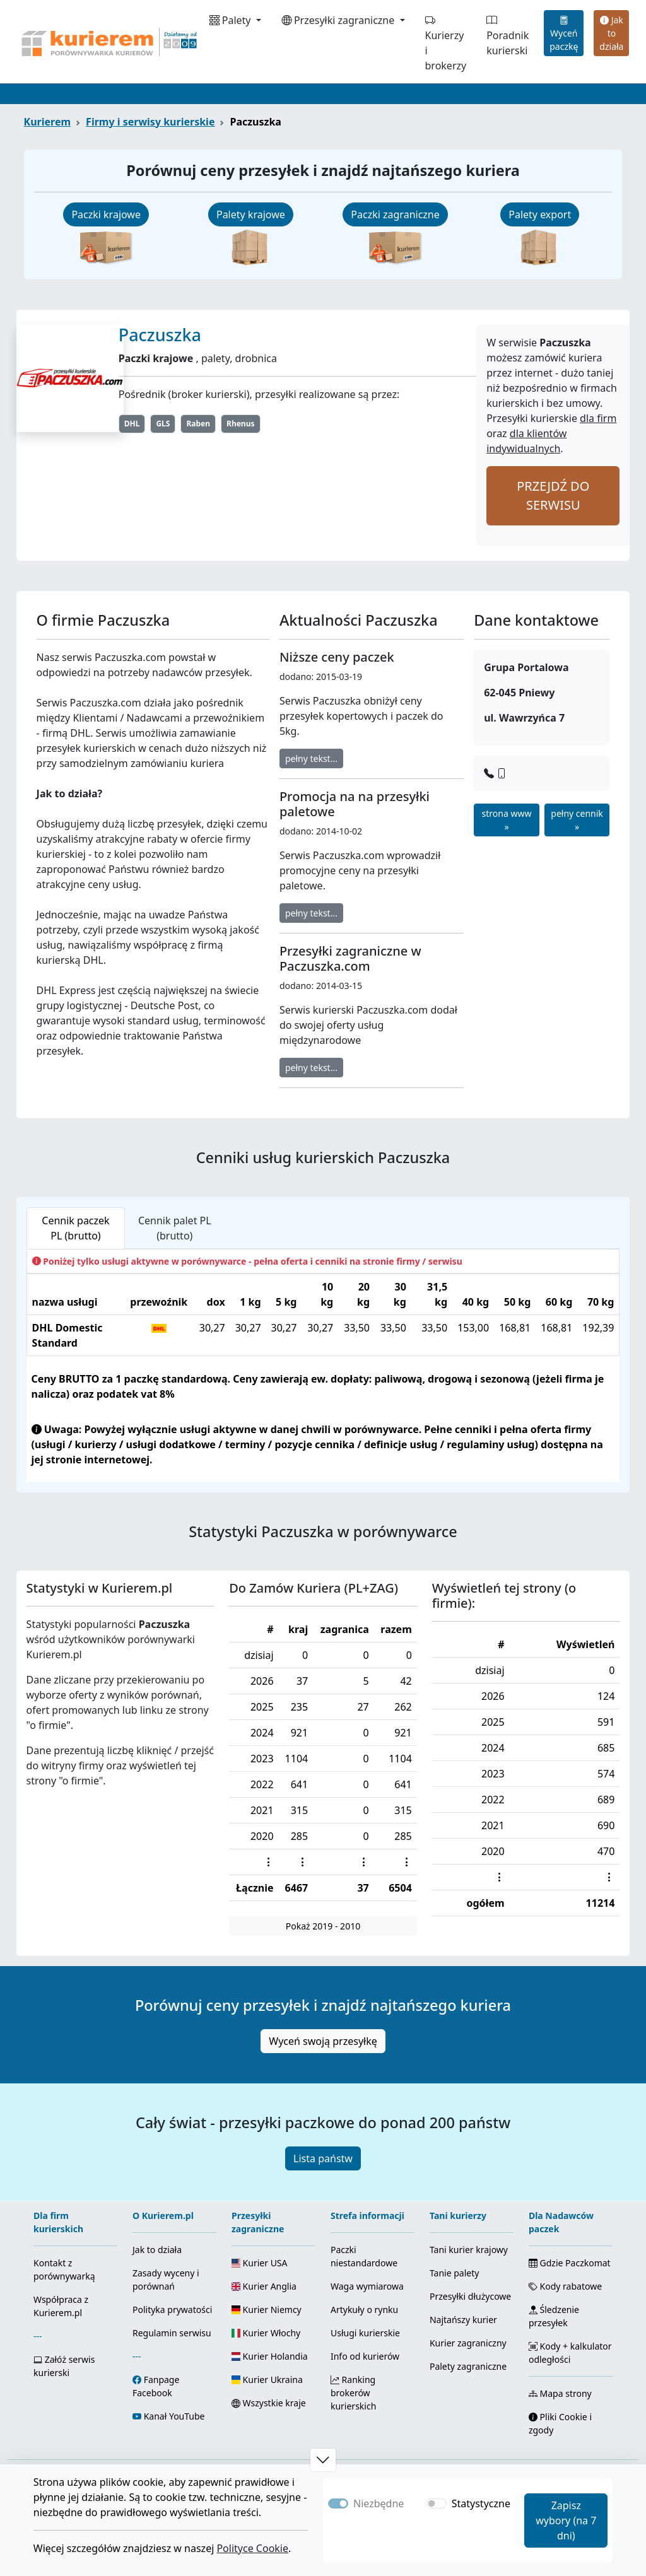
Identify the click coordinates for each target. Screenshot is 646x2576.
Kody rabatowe (565, 2286)
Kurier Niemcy (267, 2309)
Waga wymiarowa (367, 2286)
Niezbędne (378, 2503)
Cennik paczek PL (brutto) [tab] (75, 1228)
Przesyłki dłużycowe (470, 2296)
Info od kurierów (365, 2356)
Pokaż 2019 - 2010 (323, 1926)
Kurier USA (260, 2263)
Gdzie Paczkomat (570, 2263)
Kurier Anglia (264, 2286)
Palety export (539, 214)
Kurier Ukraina (267, 2380)
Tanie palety (454, 2273)
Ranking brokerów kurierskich (353, 2393)
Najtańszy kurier (463, 2320)
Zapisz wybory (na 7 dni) (566, 2520)
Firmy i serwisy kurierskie (150, 122)
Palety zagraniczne (468, 2366)
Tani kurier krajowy (469, 2250)
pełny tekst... (311, 758)
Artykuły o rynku (364, 2309)
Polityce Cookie (252, 2548)
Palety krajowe (250, 214)
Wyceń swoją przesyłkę (323, 2041)
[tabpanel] (323, 1365)
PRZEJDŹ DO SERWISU (553, 495)
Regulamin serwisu (171, 2333)
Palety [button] (231, 20)
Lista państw (323, 2158)
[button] (323, 2460)
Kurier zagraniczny (468, 2343)
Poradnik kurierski (507, 35)
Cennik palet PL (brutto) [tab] (174, 1228)
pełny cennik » (577, 820)
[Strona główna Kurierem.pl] (107, 41)
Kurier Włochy (266, 2333)
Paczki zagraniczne (395, 214)
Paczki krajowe (106, 214)
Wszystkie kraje (269, 2403)
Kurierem (47, 122)
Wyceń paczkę (563, 33)
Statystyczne (481, 2503)
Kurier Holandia (270, 2356)
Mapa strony (560, 2393)
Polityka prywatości (172, 2309)
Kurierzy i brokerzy (446, 43)
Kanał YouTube (174, 2416)
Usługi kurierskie (365, 2333)
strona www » (507, 820)
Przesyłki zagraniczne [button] (339, 20)
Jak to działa (611, 33)
